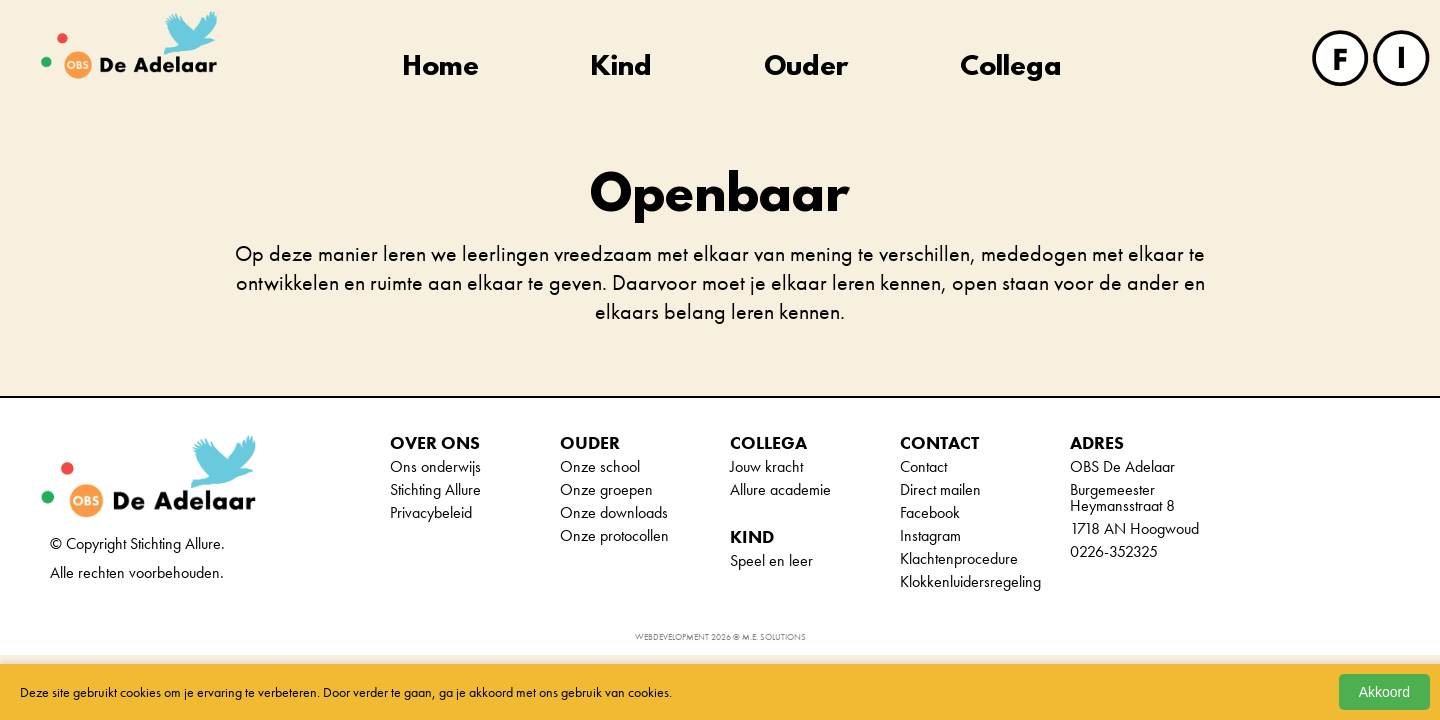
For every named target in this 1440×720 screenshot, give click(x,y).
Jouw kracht (766, 466)
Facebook (930, 512)
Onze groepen (606, 489)
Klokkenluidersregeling (970, 581)
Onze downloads (614, 512)
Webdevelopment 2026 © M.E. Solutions (720, 637)
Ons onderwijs (435, 466)
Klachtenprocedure (959, 558)
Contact (923, 466)
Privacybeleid (431, 512)
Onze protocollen (614, 535)
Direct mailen (940, 489)
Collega (1011, 68)
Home (441, 68)
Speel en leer (771, 560)
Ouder (806, 68)
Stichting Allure (435, 489)
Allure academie (780, 489)
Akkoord (1384, 692)
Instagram (930, 535)
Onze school (600, 466)
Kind (621, 68)
